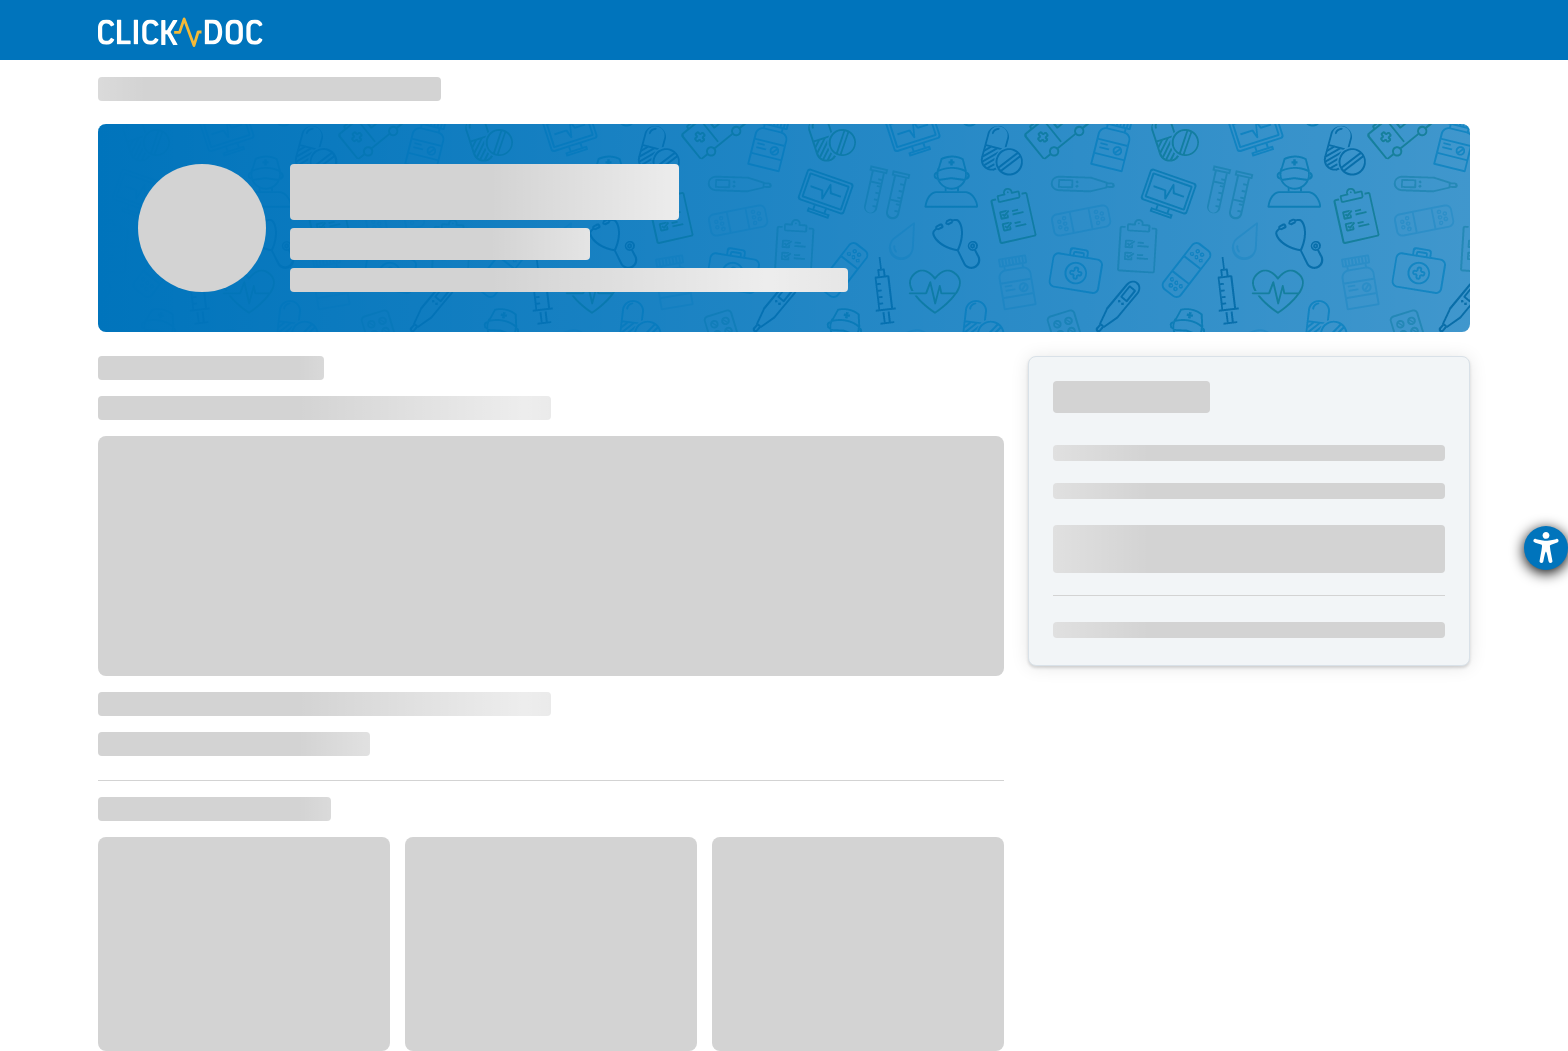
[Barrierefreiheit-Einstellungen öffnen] (1546, 548)
